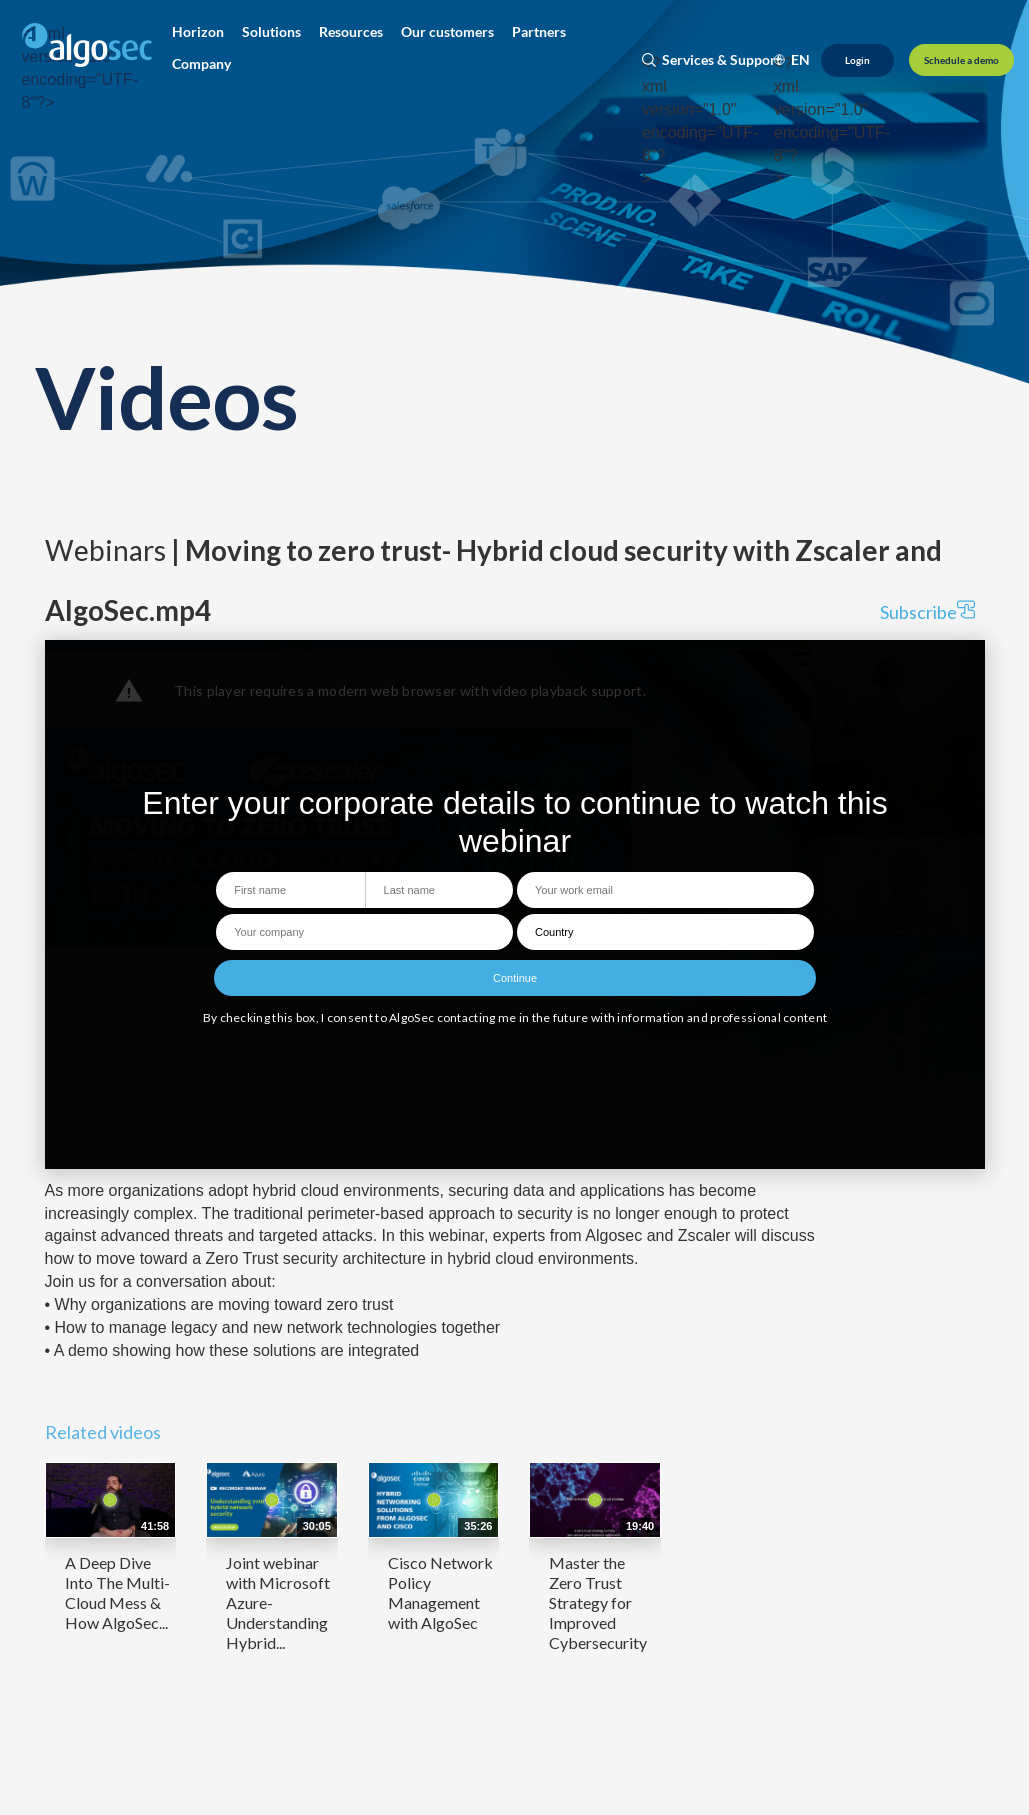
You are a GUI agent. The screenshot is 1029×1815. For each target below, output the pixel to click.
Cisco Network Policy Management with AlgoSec (440, 1592)
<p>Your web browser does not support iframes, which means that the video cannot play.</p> (515, 904)
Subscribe (927, 611)
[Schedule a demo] (961, 60)
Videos (167, 396)
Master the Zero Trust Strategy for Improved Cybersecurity (598, 1602)
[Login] (857, 60)
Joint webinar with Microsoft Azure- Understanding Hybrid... (278, 1602)
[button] (198, 32)
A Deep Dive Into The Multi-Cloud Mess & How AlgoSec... (117, 1592)
